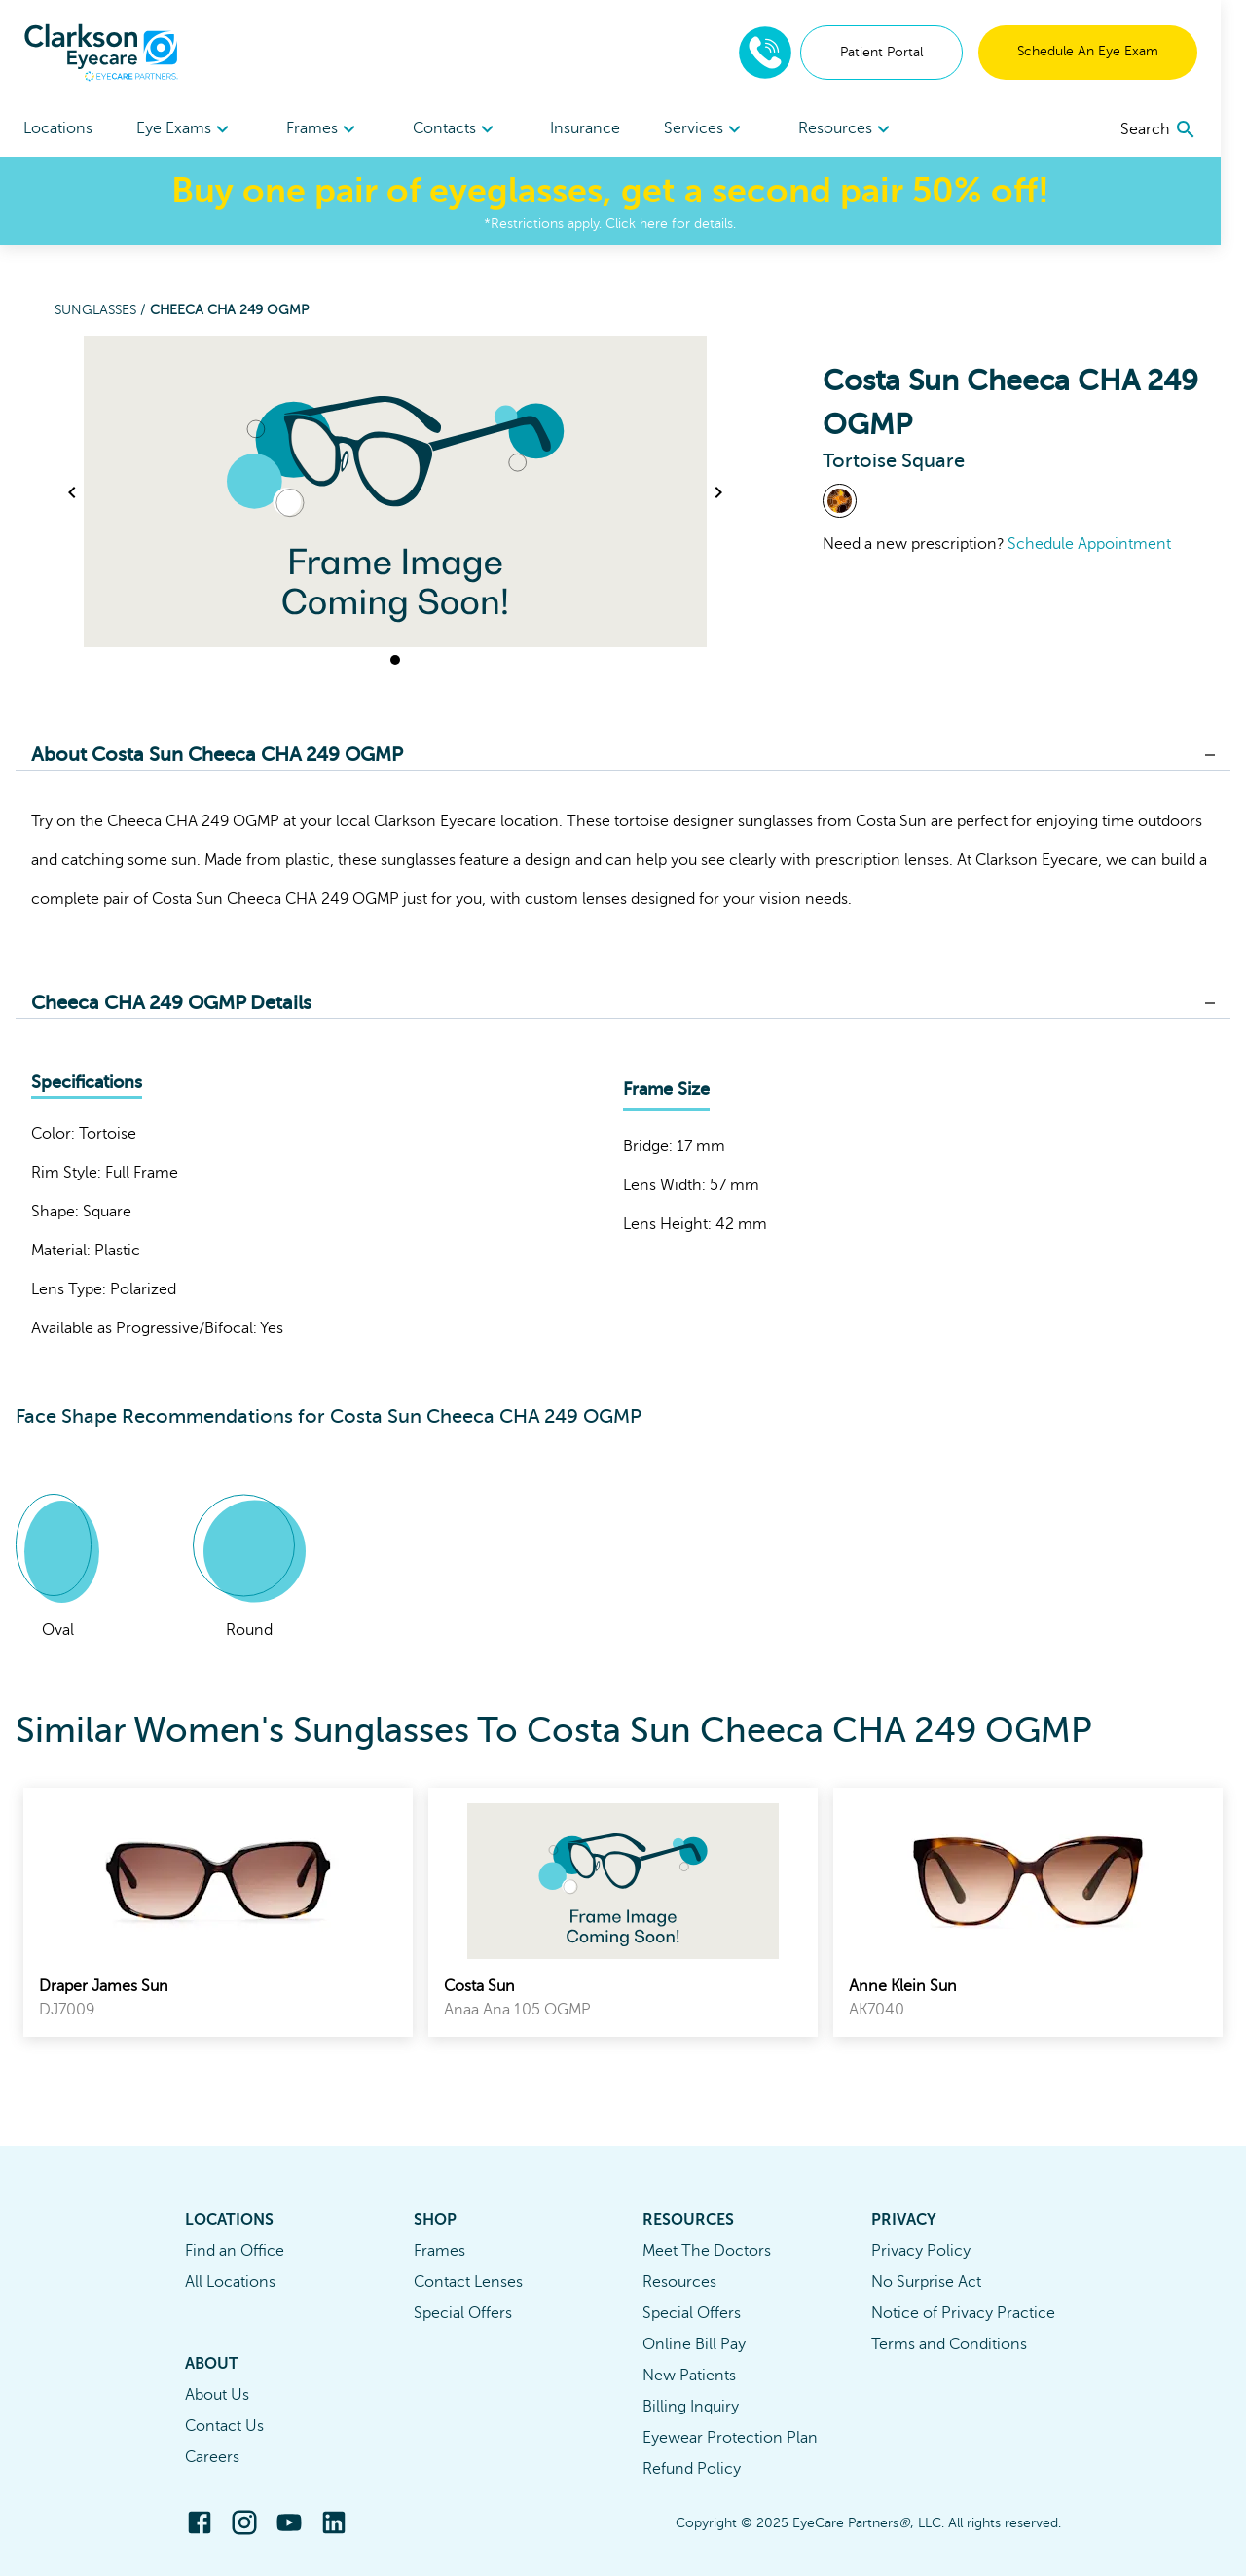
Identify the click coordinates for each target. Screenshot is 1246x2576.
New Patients (689, 2375)
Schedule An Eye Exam (1113, 51)
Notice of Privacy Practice (963, 2313)
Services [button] (721, 129)
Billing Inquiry (690, 2406)
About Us (217, 2395)
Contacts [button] (464, 129)
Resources (679, 2282)
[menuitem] (188, 129)
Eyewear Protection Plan (730, 2438)
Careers (212, 2457)
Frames (439, 2251)
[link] (218, 1912)
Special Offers (463, 2313)
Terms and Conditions (949, 2344)
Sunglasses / (102, 310)
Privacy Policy (921, 2251)
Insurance (599, 128)
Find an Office (234, 2251)
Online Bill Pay (694, 2344)
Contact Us (224, 2426)
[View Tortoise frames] (840, 501)
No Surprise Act (926, 2282)
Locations (57, 128)
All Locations (230, 2282)
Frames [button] (329, 129)
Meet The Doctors (706, 2251)
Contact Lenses (468, 2282)
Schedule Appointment (1089, 544)
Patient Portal (906, 52)
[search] (1184, 129)
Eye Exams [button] (188, 129)
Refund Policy (691, 2469)
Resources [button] (866, 129)
